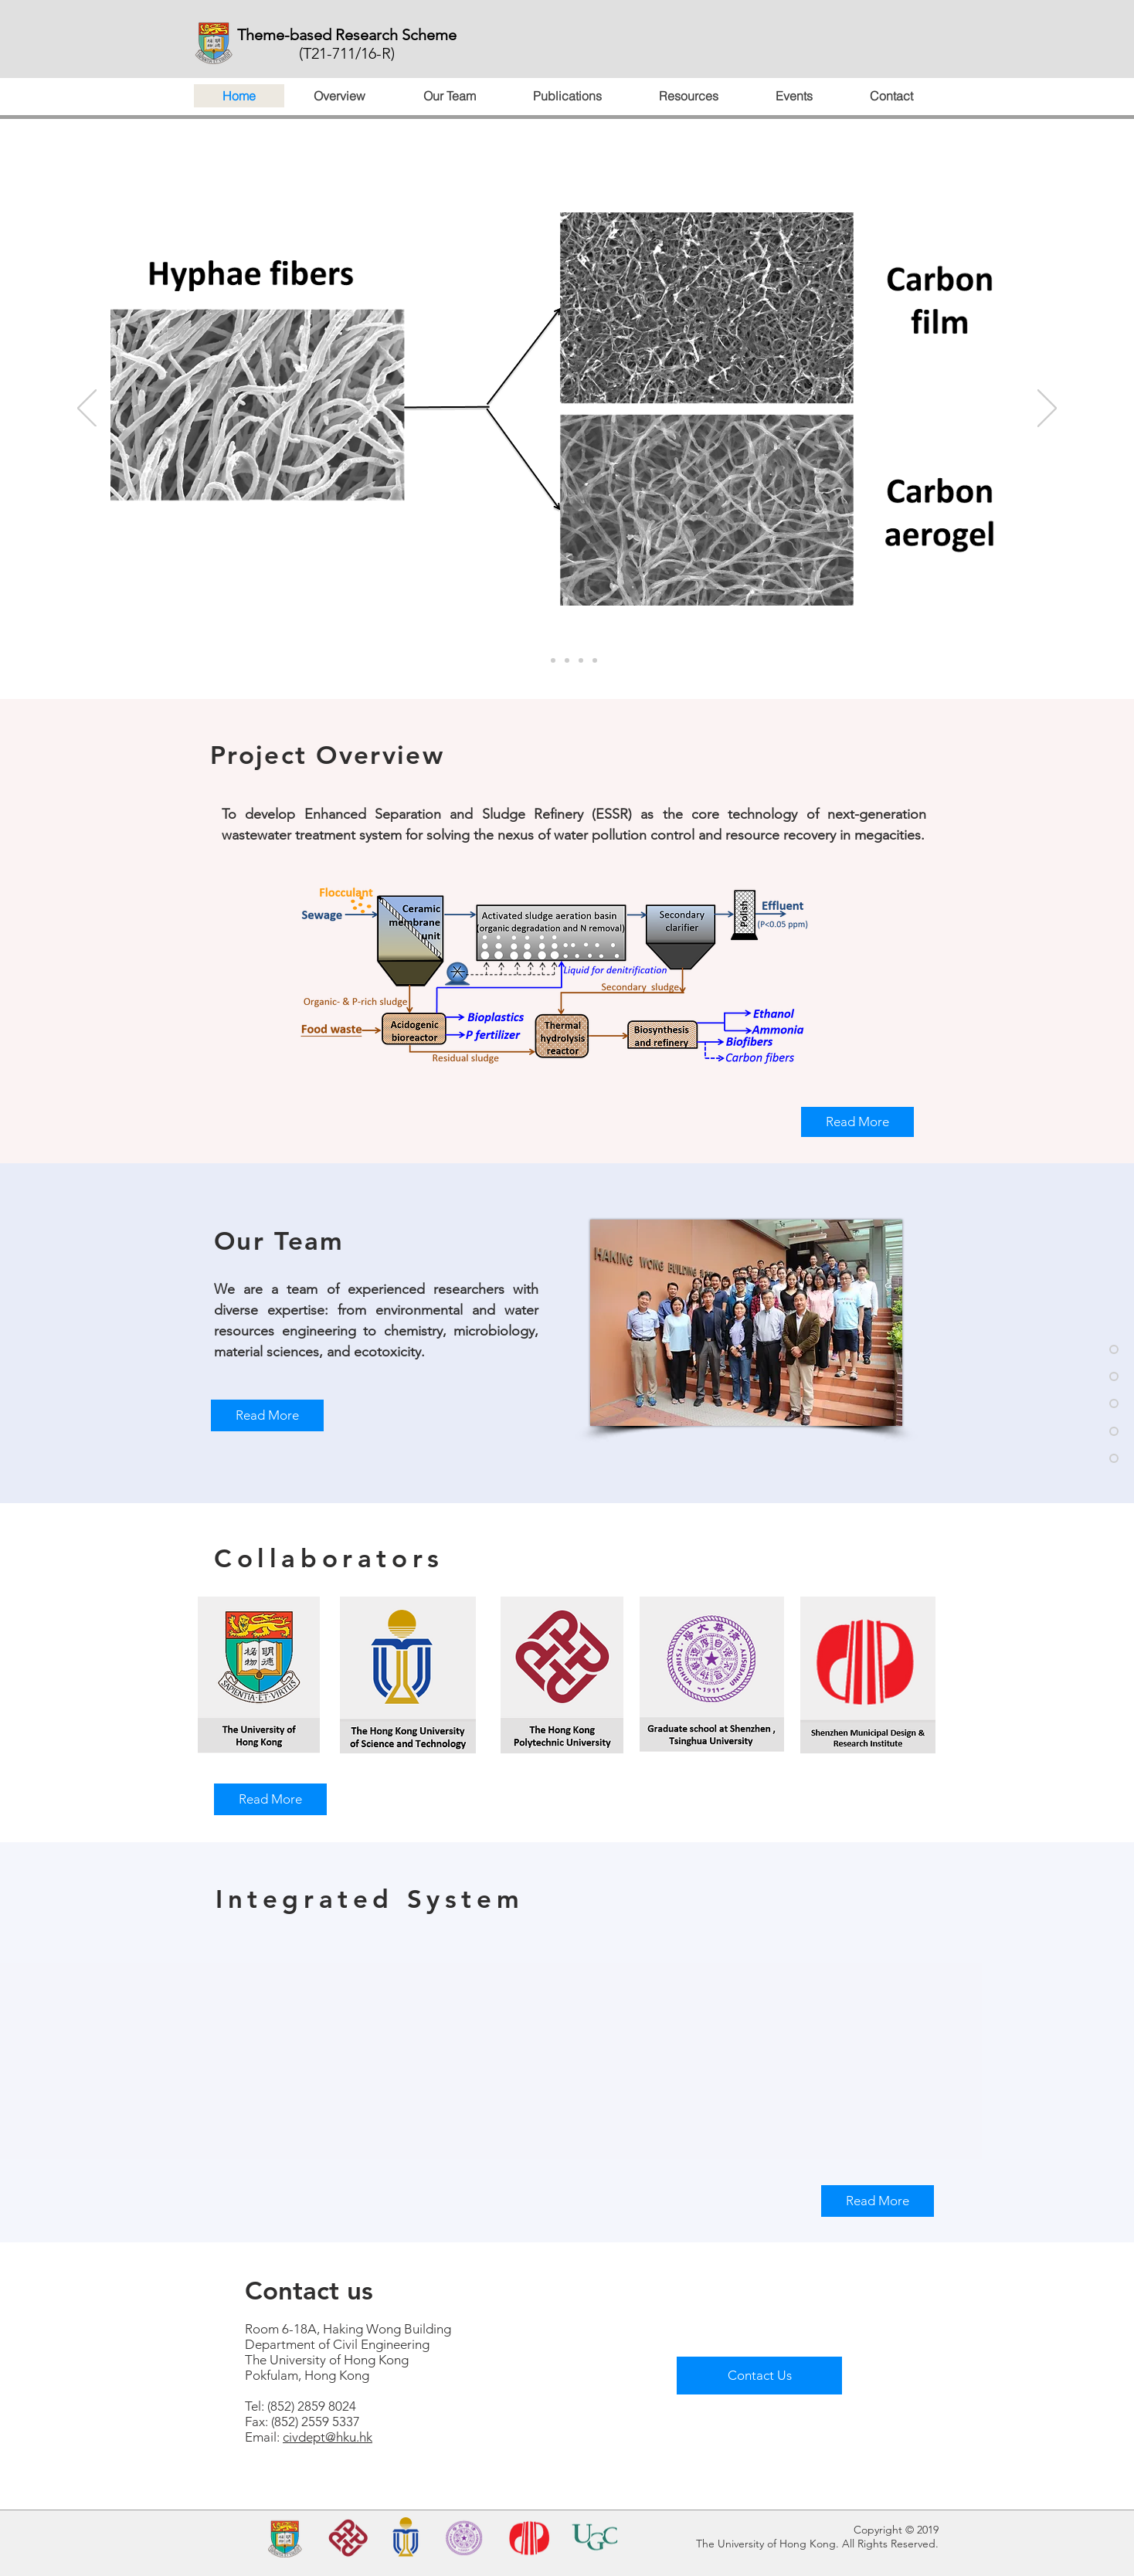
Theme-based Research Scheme (347, 34)
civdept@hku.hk (327, 2437)
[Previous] (87, 409)
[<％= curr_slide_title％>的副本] (539, 660)
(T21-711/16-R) (347, 53)
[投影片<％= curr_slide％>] (567, 660)
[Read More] (857, 1122)
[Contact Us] (759, 2375)
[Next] (1047, 409)
